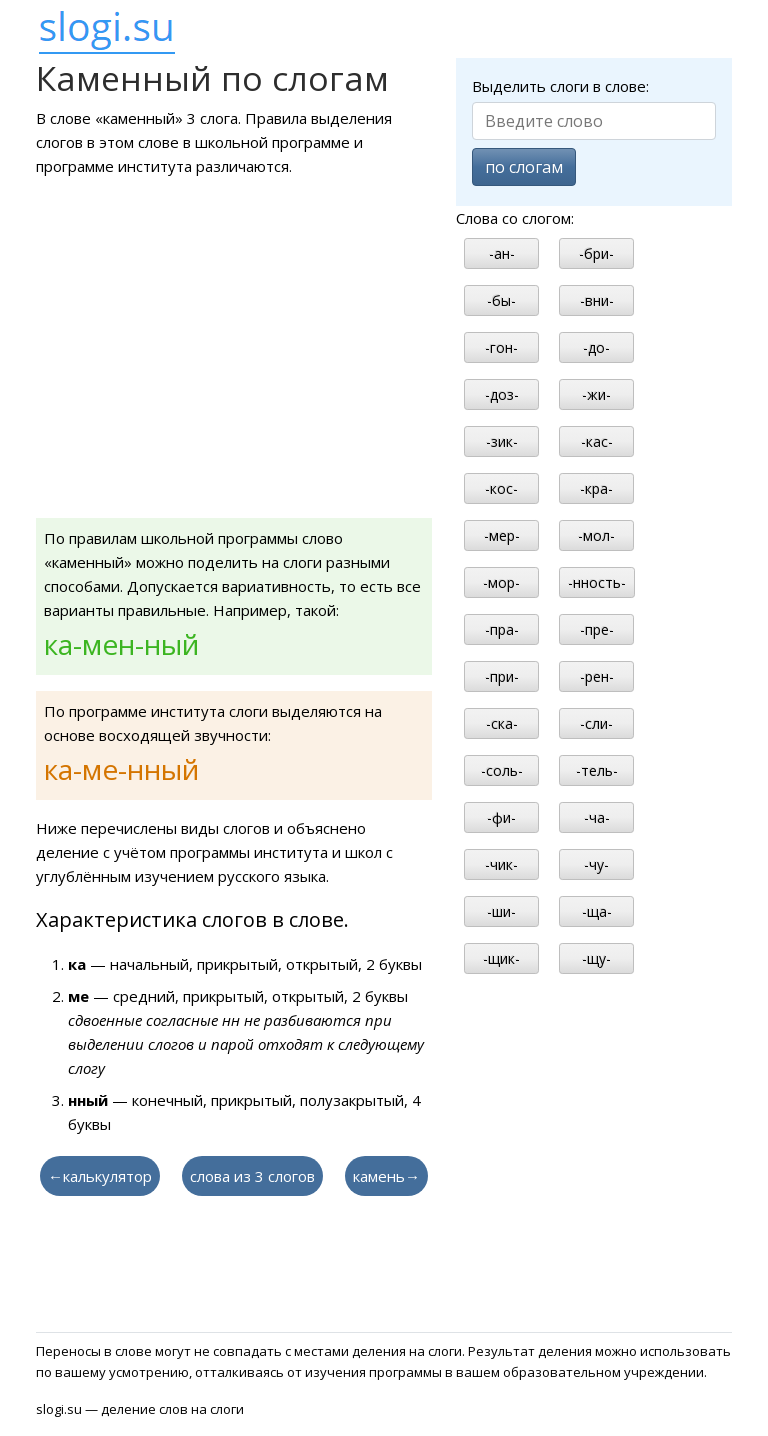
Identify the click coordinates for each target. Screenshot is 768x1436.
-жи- (596, 394)
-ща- (597, 911)
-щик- (501, 958)
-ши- (501, 911)
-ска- (502, 723)
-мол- (596, 535)
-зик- (502, 441)
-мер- (502, 535)
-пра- (502, 629)
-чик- (501, 864)
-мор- (501, 582)
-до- (596, 347)
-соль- (502, 770)
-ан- (502, 253)
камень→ (386, 1176)
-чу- (596, 864)
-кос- (501, 488)
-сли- (596, 723)
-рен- (597, 676)
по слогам (524, 167)
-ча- (597, 817)
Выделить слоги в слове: (560, 86)
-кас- (597, 441)
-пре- (597, 629)
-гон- (501, 347)
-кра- (596, 488)
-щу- (596, 958)
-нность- (597, 582)
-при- (502, 676)
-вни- (597, 300)
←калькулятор (100, 1176)
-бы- (501, 300)
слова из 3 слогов (252, 1176)
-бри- (596, 253)
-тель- (597, 770)
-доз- (502, 394)
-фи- (501, 817)
